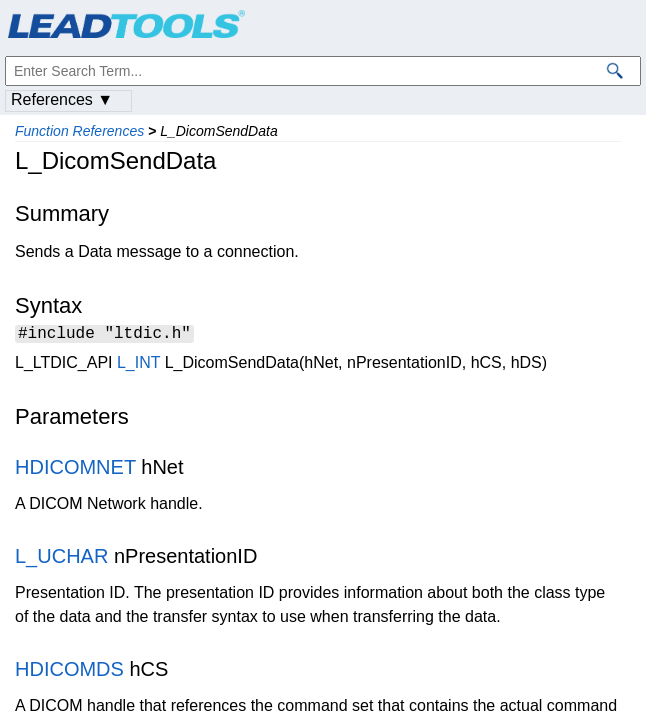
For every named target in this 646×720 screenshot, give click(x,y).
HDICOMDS (69, 672)
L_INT (138, 365)
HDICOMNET (75, 470)
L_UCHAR (61, 559)
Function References (79, 131)
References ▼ (62, 99)
